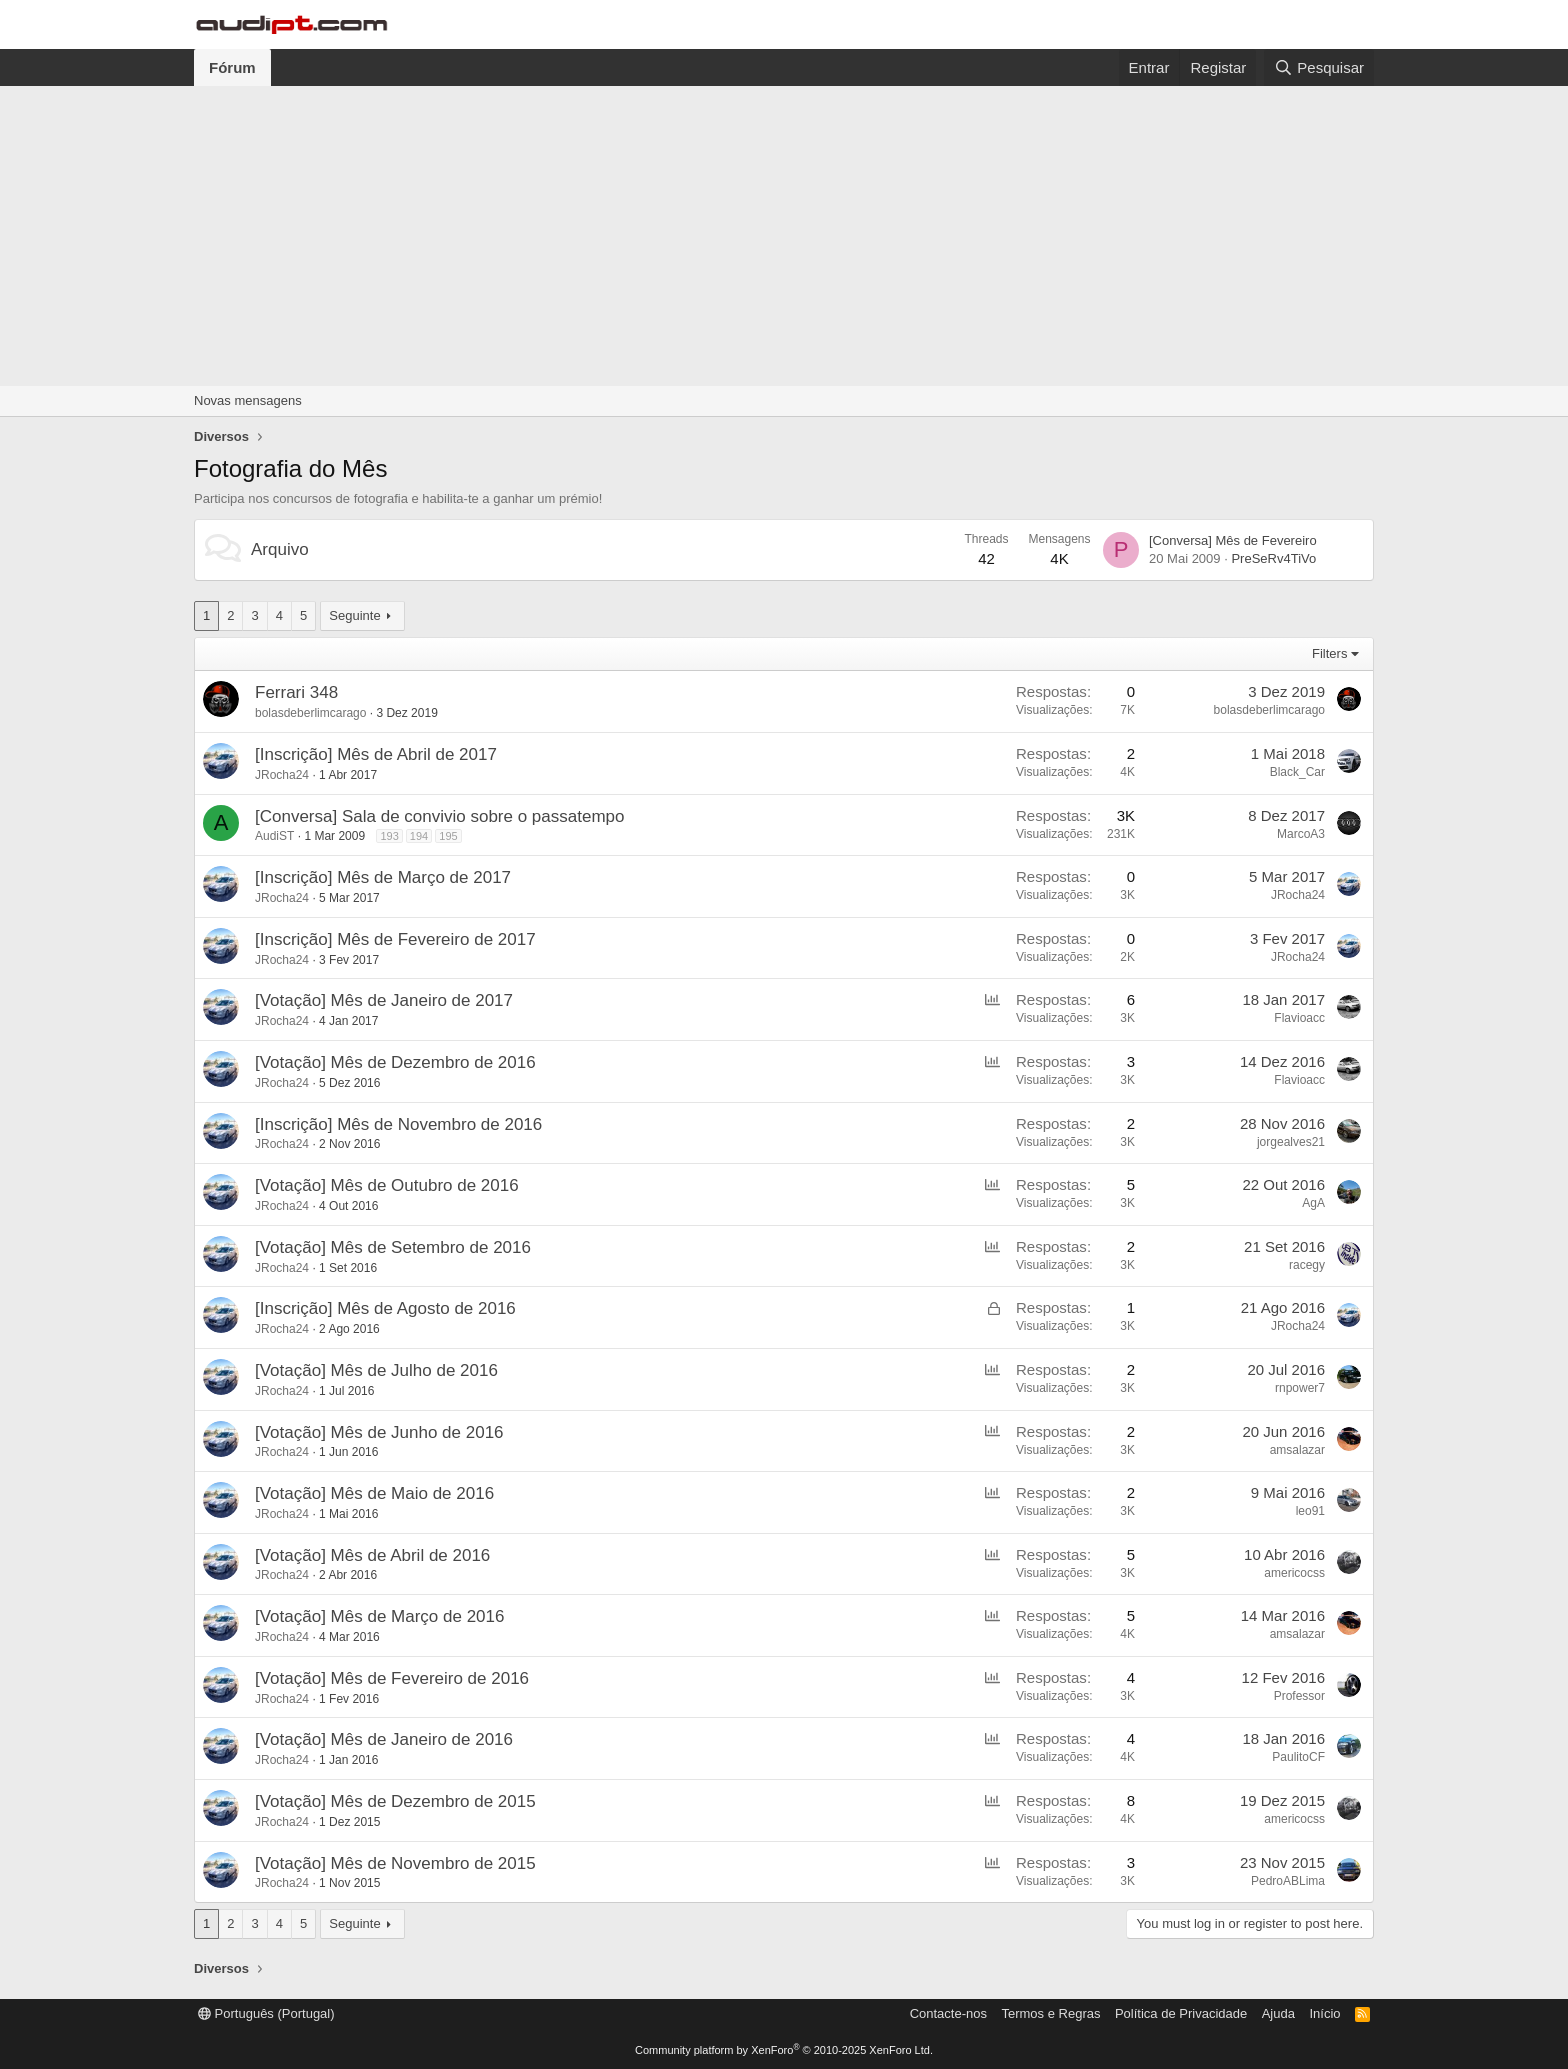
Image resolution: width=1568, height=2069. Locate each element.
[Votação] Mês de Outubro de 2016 (387, 1185)
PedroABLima (1288, 1881)
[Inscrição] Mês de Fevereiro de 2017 (395, 939)
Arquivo (280, 549)
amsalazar (1297, 1450)
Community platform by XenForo (784, 2050)
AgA (1313, 1203)
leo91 (1310, 1511)
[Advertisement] (784, 236)
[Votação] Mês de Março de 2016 (380, 1616)
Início (1324, 2013)
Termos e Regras (1050, 2013)
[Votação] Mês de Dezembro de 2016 (395, 1062)
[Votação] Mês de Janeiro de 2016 (384, 1739)
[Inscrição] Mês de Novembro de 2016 (398, 1124)
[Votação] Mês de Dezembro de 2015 (395, 1801)
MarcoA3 (1301, 834)
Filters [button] (1329, 653)
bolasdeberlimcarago (310, 713)
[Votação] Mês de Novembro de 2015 (395, 1863)
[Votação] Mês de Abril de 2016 (372, 1555)
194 (419, 836)
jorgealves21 (1291, 1142)
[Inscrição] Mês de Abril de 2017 (376, 754)
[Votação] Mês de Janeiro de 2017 (384, 1000)
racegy (1307, 1265)
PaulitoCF (1298, 1757)
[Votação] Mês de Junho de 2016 (379, 1432)
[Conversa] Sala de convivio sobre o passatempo (439, 816)
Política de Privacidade (1181, 2013)
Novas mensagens (248, 400)
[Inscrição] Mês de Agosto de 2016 (385, 1308)
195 (448, 836)
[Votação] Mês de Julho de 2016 (376, 1370)
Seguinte (354, 615)
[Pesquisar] (1319, 67)
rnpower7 (1300, 1388)
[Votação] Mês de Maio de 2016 (374, 1493)
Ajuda (1278, 2013)
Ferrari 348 (296, 692)
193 (389, 836)
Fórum (232, 67)
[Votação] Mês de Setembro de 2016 (393, 1247)
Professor (1299, 1696)
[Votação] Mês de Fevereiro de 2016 (392, 1678)
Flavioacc (1299, 1018)
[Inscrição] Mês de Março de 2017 (383, 877)
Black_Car (1297, 772)
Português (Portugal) (266, 2013)
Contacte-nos (948, 2013)
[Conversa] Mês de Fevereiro (1233, 540)
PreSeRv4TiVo (1273, 558)
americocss (1294, 1573)
